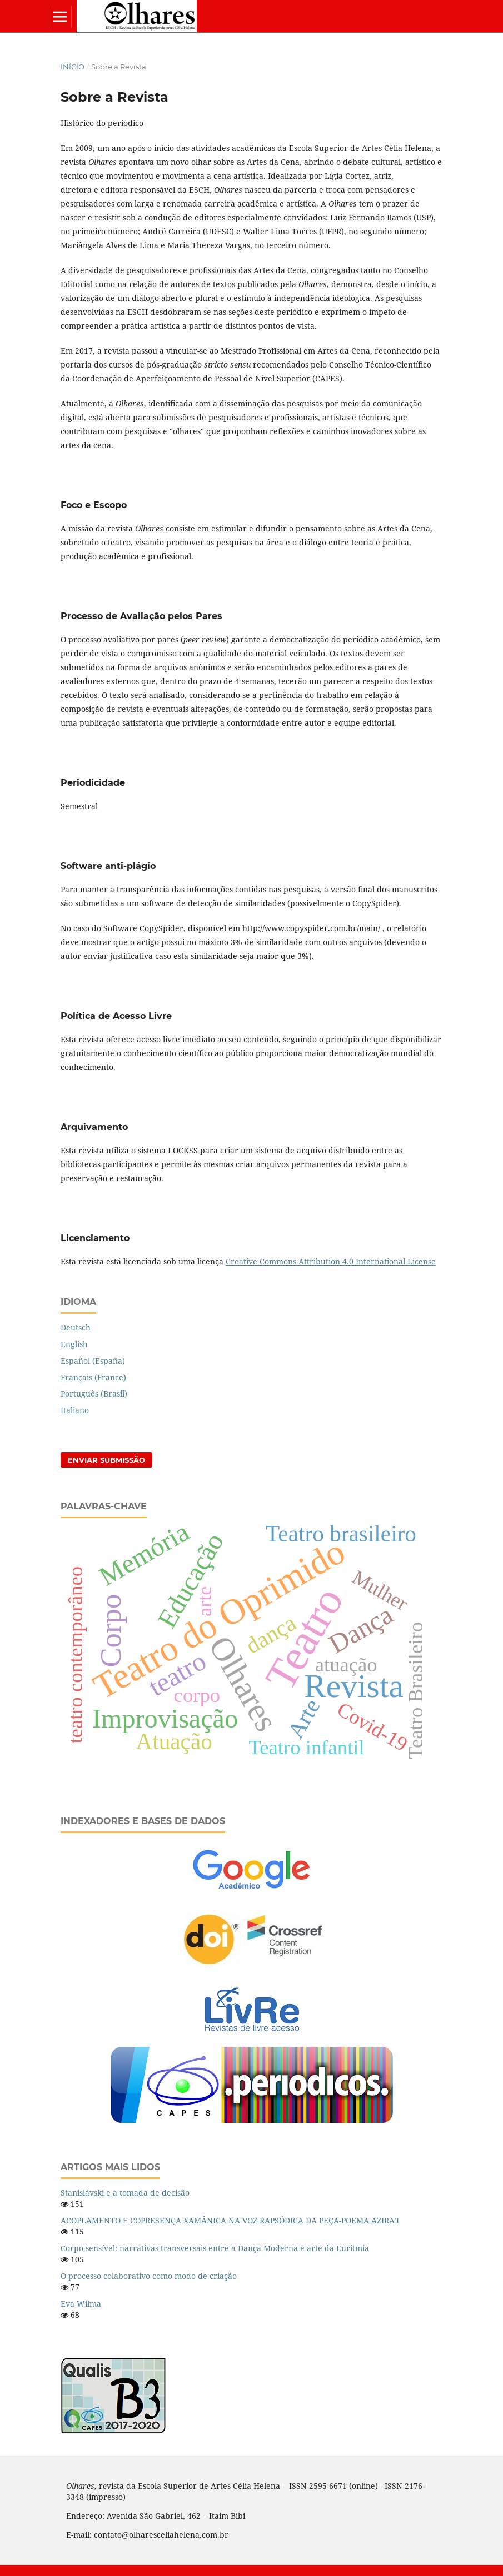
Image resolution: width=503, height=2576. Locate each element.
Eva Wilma (81, 2303)
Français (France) (93, 1377)
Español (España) (93, 1360)
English (74, 1344)
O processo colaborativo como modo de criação (149, 2276)
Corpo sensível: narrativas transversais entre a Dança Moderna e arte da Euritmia (215, 2248)
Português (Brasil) (94, 1393)
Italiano (75, 1410)
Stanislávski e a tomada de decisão (125, 2192)
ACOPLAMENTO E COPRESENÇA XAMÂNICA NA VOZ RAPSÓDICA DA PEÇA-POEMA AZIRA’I (230, 2220)
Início (72, 66)
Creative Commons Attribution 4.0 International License (331, 1261)
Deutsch (76, 1327)
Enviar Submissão (106, 1459)
